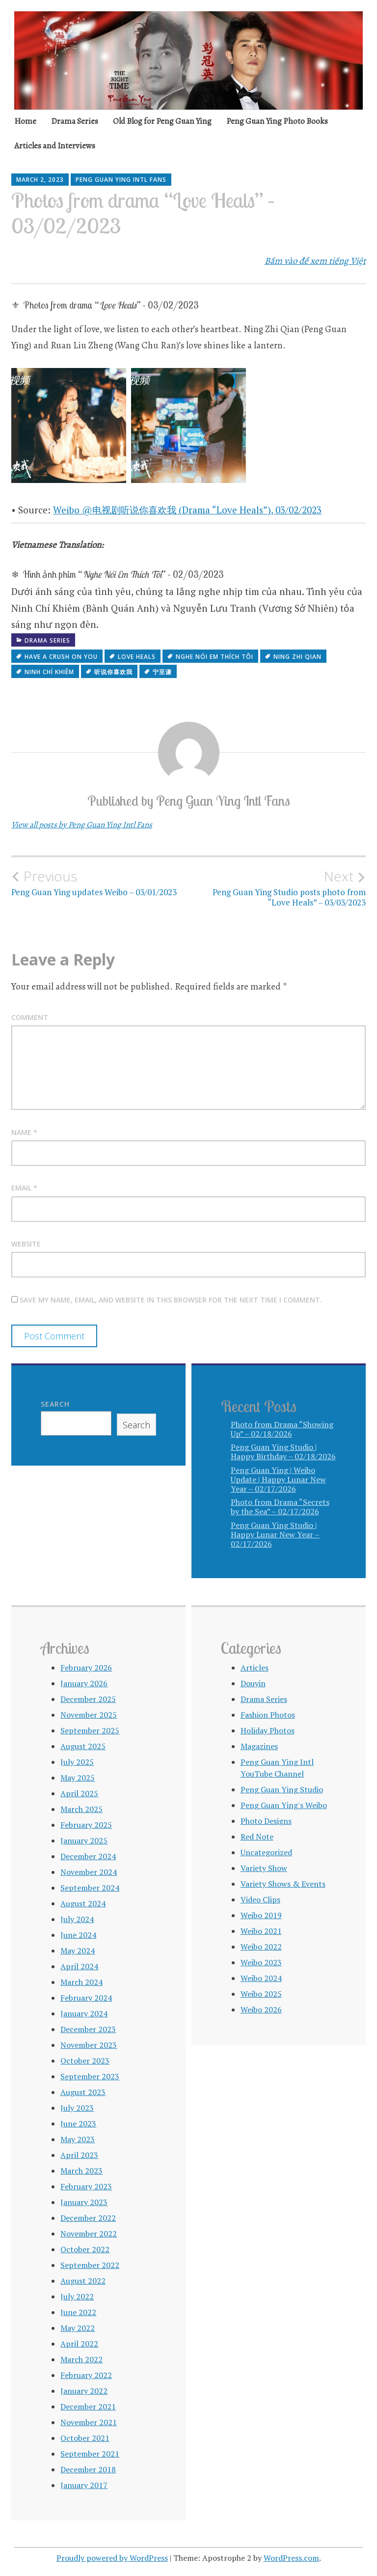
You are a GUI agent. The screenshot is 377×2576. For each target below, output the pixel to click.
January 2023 (84, 2202)
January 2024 (84, 2013)
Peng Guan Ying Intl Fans (121, 179)
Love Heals (137, 656)
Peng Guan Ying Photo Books (277, 121)
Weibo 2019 (261, 1915)
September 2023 (89, 2076)
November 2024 (88, 1872)
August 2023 (83, 2092)
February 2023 (86, 2186)
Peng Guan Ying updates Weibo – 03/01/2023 (99, 883)
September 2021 (89, 2453)
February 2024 (86, 1997)
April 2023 (79, 2155)
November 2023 (88, 2044)
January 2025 (84, 1840)
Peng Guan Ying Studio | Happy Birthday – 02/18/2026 (283, 1452)
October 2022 (84, 2249)
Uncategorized (266, 1852)
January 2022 (84, 2390)
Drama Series (74, 121)
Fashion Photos (268, 1714)
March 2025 (81, 1809)
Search (55, 1404)
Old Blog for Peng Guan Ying (162, 121)
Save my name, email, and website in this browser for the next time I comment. (171, 1299)
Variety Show (264, 1868)
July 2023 (77, 2107)
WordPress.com (291, 2557)
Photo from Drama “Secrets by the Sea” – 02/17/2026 (280, 1507)
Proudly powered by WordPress (112, 2557)
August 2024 (83, 1903)
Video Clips (260, 1899)
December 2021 (88, 2406)
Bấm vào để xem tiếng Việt (315, 261)
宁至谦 (162, 672)
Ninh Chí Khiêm (49, 672)
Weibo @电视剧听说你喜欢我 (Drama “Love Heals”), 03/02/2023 (187, 510)
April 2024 (79, 1966)
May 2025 (77, 1777)
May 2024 (77, 1950)
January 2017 (84, 2485)
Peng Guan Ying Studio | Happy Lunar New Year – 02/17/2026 (275, 1534)
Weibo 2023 (261, 1962)
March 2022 (81, 2359)
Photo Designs (266, 1820)
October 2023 (84, 2060)
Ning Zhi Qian (297, 656)
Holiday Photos (268, 1730)
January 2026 (84, 1683)
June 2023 (78, 2123)
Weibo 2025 (261, 1993)
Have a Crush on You (61, 656)
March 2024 (81, 1982)
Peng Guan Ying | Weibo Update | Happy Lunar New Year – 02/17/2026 (278, 1479)
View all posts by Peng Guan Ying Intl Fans (81, 824)
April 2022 (79, 2343)
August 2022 (83, 2280)
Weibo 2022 (261, 1946)
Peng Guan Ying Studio (282, 1789)
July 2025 (77, 1761)
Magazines (259, 1746)
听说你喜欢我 (113, 672)
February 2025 (86, 1824)
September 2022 (89, 2265)
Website (26, 1243)
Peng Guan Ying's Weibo (284, 1805)
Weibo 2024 (261, 1978)
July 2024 (77, 1919)
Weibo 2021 (261, 1930)
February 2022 (86, 2375)
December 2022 (88, 2217)
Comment (29, 1017)
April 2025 (79, 1793)
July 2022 (77, 2296)
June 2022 (78, 2312)
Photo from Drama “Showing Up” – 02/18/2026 (282, 1429)
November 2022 (88, 2233)
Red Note (257, 1836)
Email (24, 1187)
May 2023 (77, 2139)
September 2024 (89, 1887)
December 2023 (88, 2029)
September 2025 (89, 1730)
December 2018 (88, 2469)
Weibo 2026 (261, 2009)
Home (25, 121)
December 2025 (88, 1699)
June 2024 (78, 1934)
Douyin (253, 1683)
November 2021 (88, 2422)
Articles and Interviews (54, 145)
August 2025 (83, 1746)
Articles (255, 1667)
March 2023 (81, 2170)
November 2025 (88, 1714)
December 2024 (88, 1856)
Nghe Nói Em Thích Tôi (214, 656)
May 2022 (77, 2327)
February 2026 (86, 1667)
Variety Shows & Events (283, 1883)
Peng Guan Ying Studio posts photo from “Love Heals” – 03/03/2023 (277, 887)
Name (24, 1132)
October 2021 (84, 2438)
